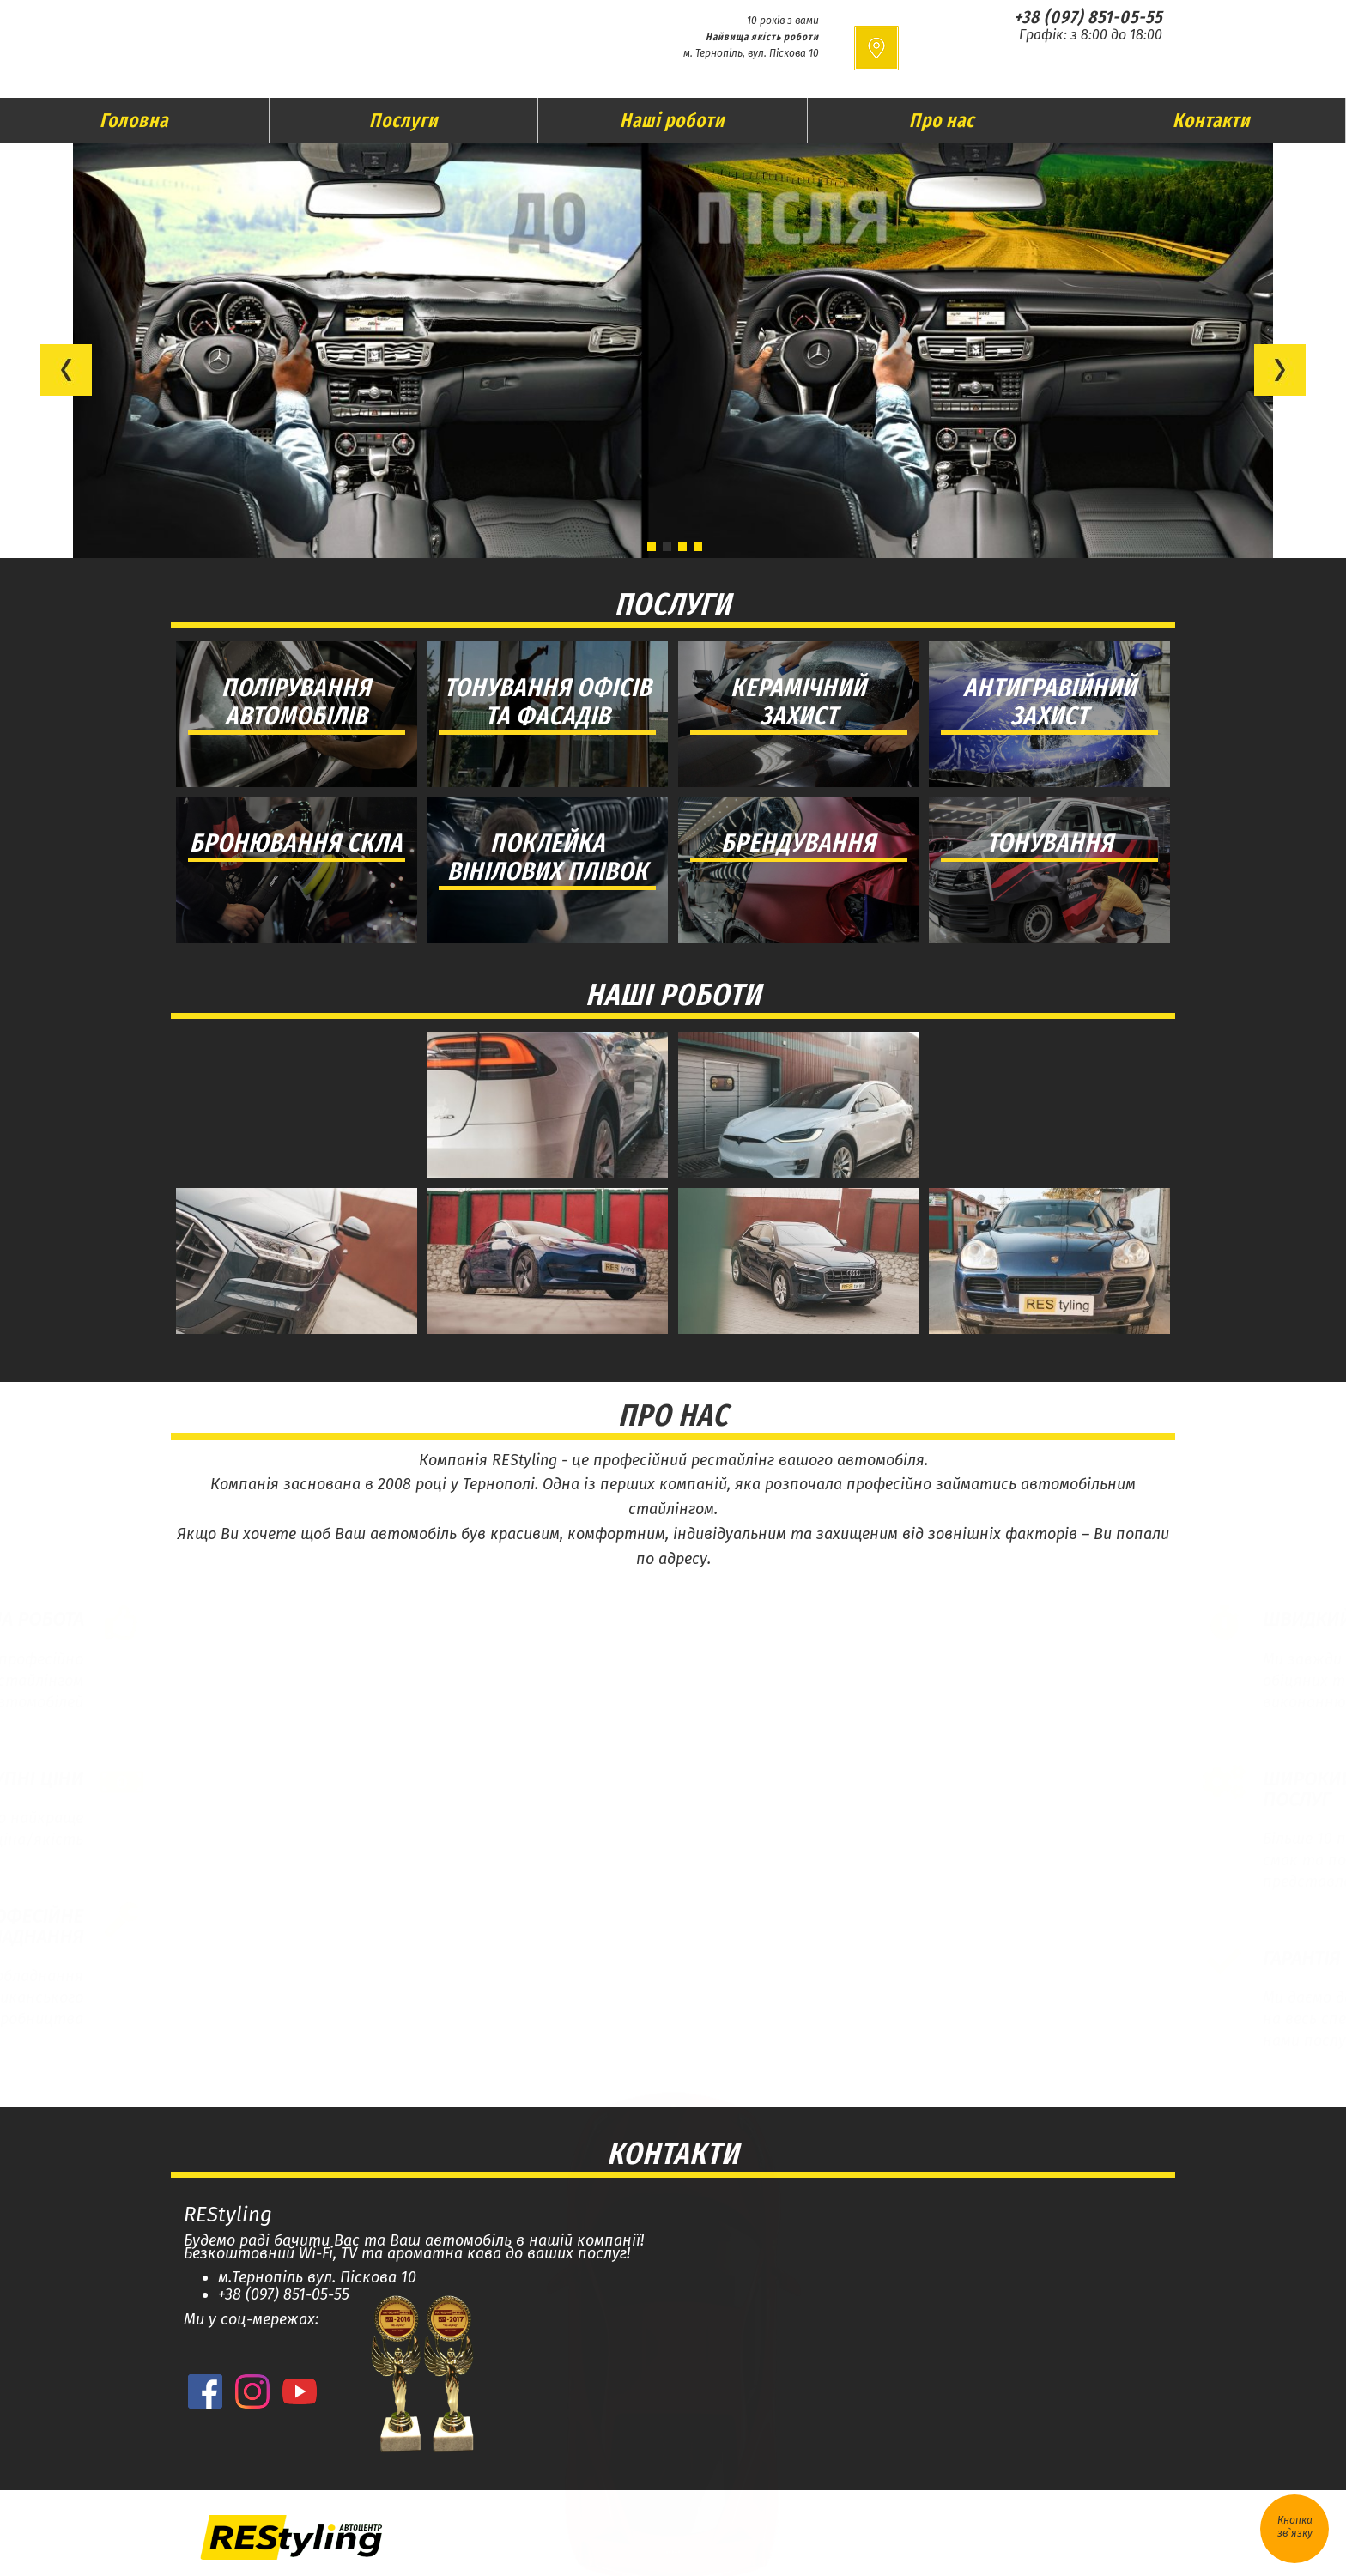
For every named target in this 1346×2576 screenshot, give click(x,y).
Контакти (1211, 120)
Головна (134, 120)
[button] (66, 370)
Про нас (941, 120)
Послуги (403, 120)
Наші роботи (672, 120)
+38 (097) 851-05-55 (1088, 17)
